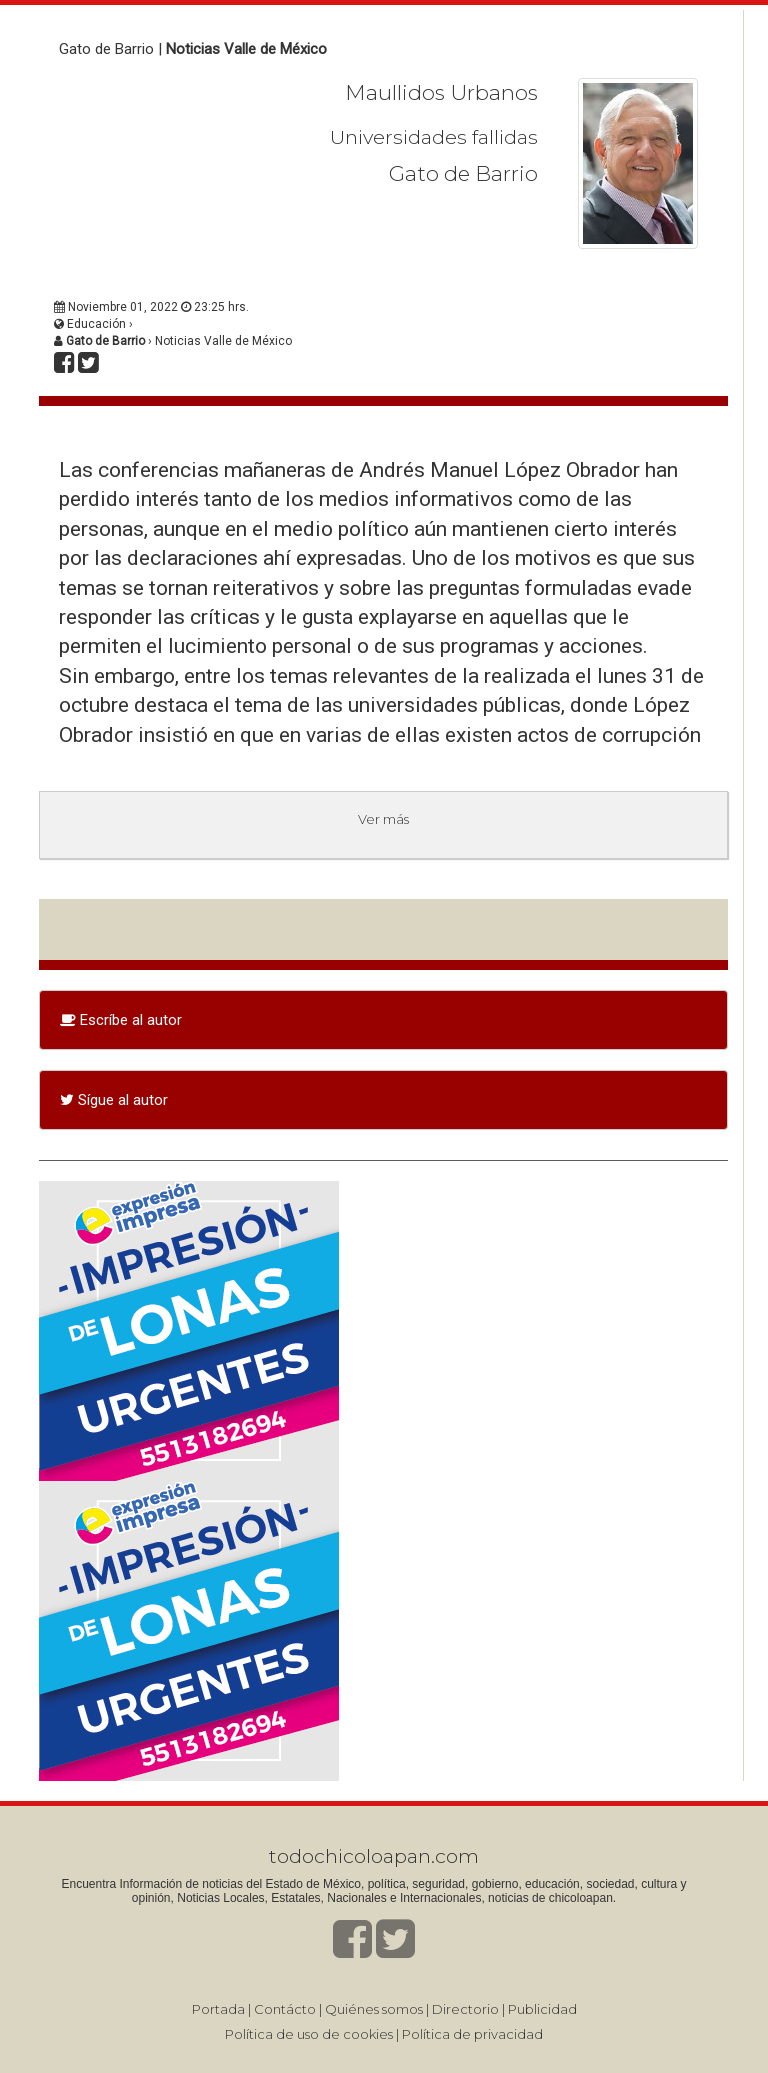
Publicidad (542, 2009)
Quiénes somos (374, 2009)
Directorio (465, 2009)
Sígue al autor (114, 1100)
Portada (218, 2009)
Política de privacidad (472, 2034)
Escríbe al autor (121, 1020)
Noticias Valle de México (246, 49)
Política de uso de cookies (309, 2034)
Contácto (285, 2009)
